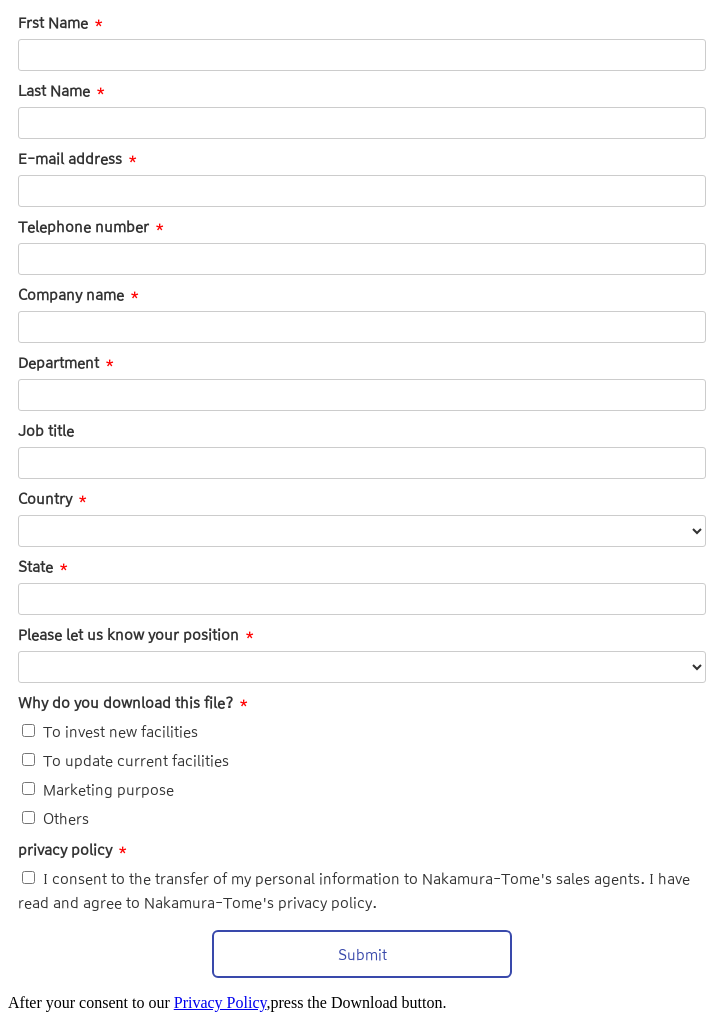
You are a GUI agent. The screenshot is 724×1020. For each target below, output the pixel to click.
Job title (46, 431)
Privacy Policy (220, 1002)
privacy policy (65, 850)
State (35, 567)
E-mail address (70, 159)
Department (58, 363)
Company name (71, 295)
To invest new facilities (120, 732)
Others (66, 819)
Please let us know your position (128, 635)
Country (45, 499)
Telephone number (83, 227)
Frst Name (53, 23)
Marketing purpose (108, 790)
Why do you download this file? (125, 703)
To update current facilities (136, 761)
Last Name (54, 91)
